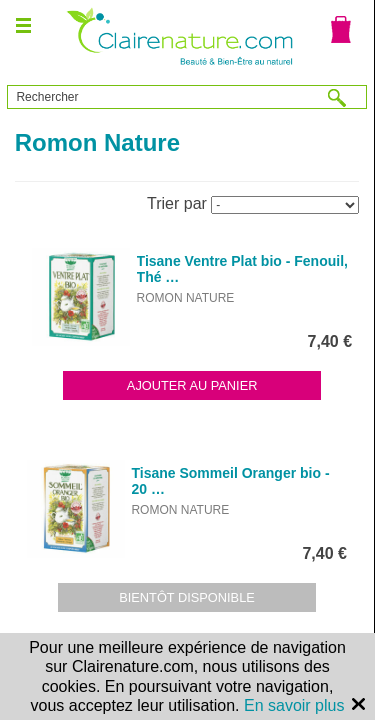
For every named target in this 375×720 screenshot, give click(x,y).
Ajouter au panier (192, 385)
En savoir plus (294, 705)
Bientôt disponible (187, 597)
